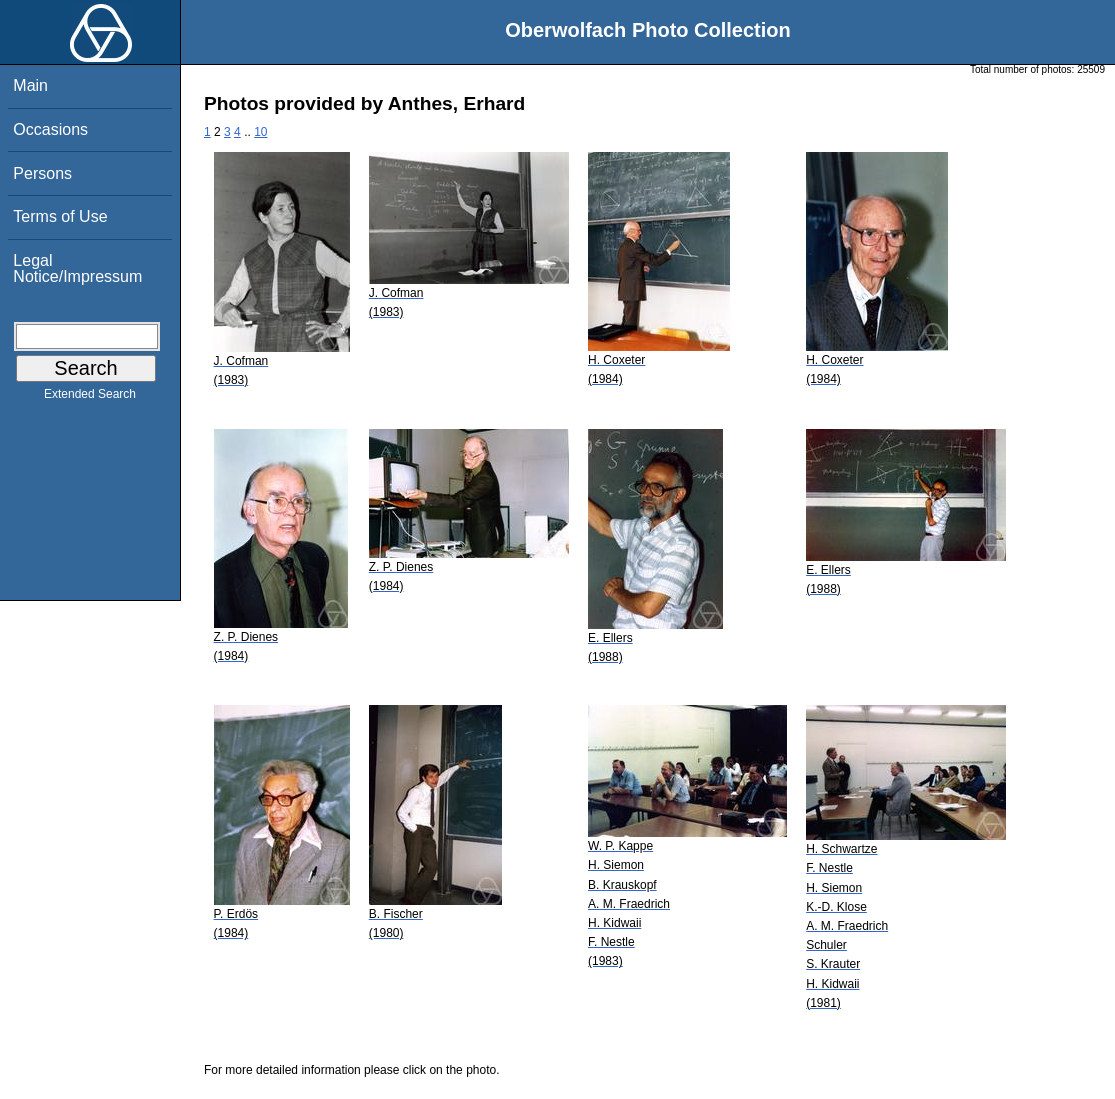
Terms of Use (60, 216)
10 (260, 132)
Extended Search (90, 398)
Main (30, 85)
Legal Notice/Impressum (77, 268)
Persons (42, 173)
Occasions (50, 129)
